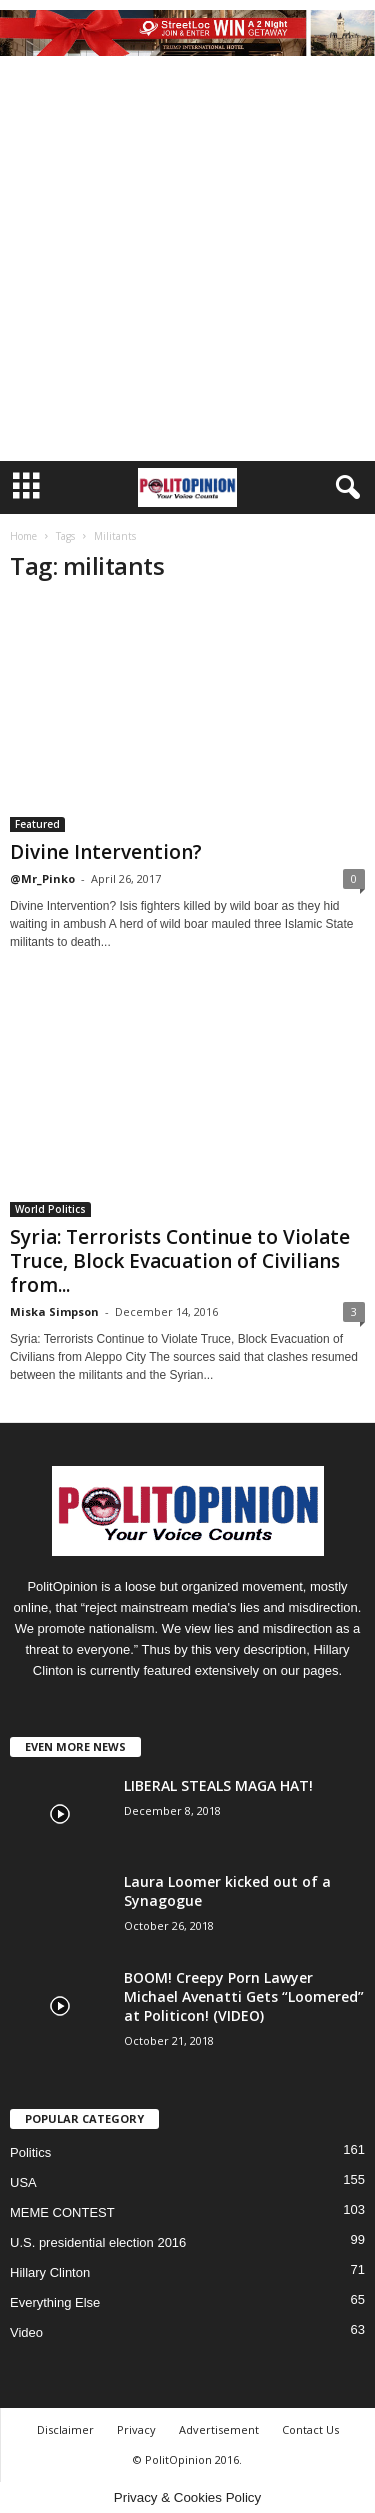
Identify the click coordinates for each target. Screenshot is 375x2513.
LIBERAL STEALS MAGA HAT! (218, 1785)
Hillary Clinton (50, 2272)
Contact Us (310, 2429)
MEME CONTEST (62, 2212)
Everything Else (55, 2302)
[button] (344, 488)
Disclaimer (65, 2429)
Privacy (136, 2429)
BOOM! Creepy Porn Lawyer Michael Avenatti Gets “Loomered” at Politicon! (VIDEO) (244, 1996)
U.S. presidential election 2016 (98, 2242)
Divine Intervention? (106, 852)
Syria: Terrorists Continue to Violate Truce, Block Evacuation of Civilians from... (180, 1261)
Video (26, 2332)
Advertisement (219, 2429)
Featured (37, 824)
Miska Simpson (54, 1311)
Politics (30, 2152)
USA (23, 2182)
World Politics (50, 1209)
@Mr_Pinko (42, 878)
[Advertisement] (187, 263)
